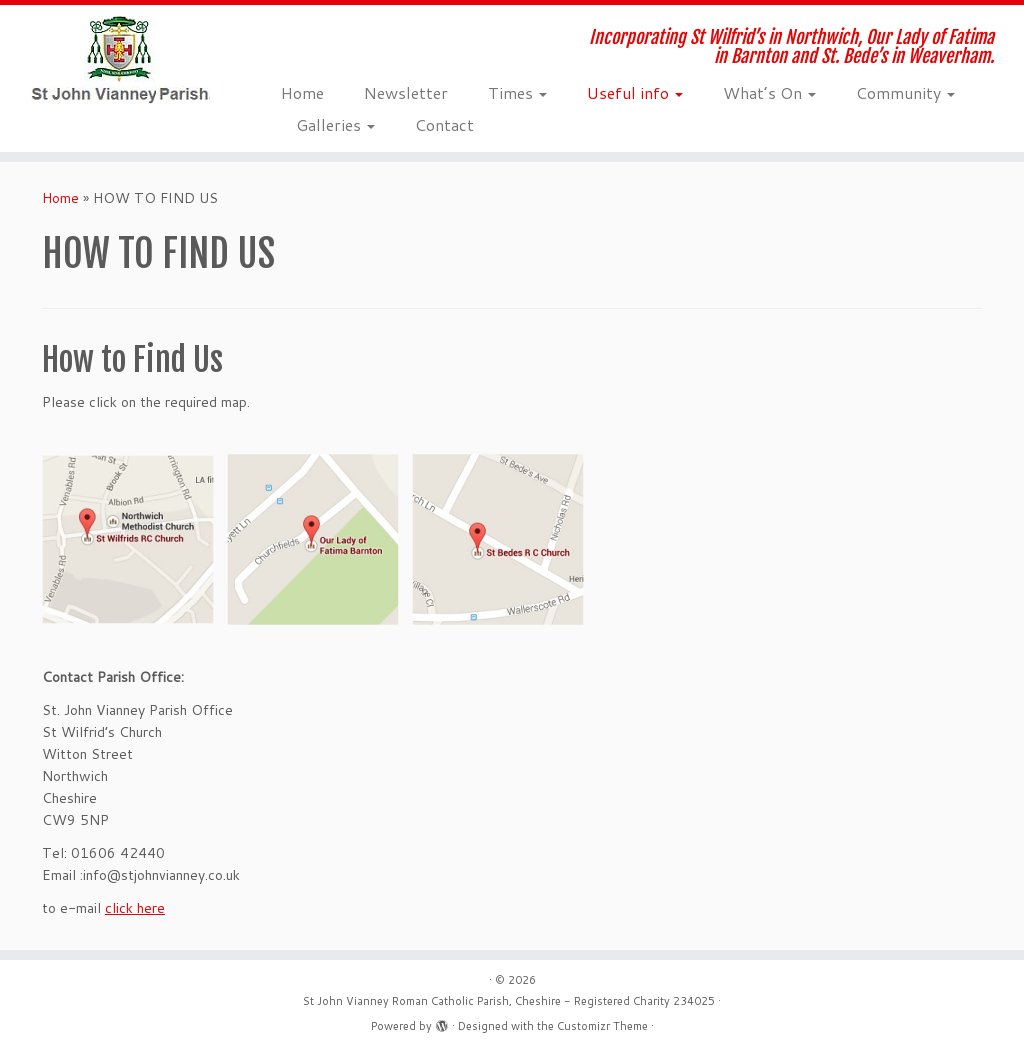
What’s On (769, 92)
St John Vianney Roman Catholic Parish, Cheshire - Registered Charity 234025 (509, 1001)
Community (905, 92)
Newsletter (406, 92)
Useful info (635, 92)
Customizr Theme (602, 1026)
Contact (444, 124)
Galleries (335, 124)
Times (517, 92)
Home (302, 92)
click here (135, 908)
